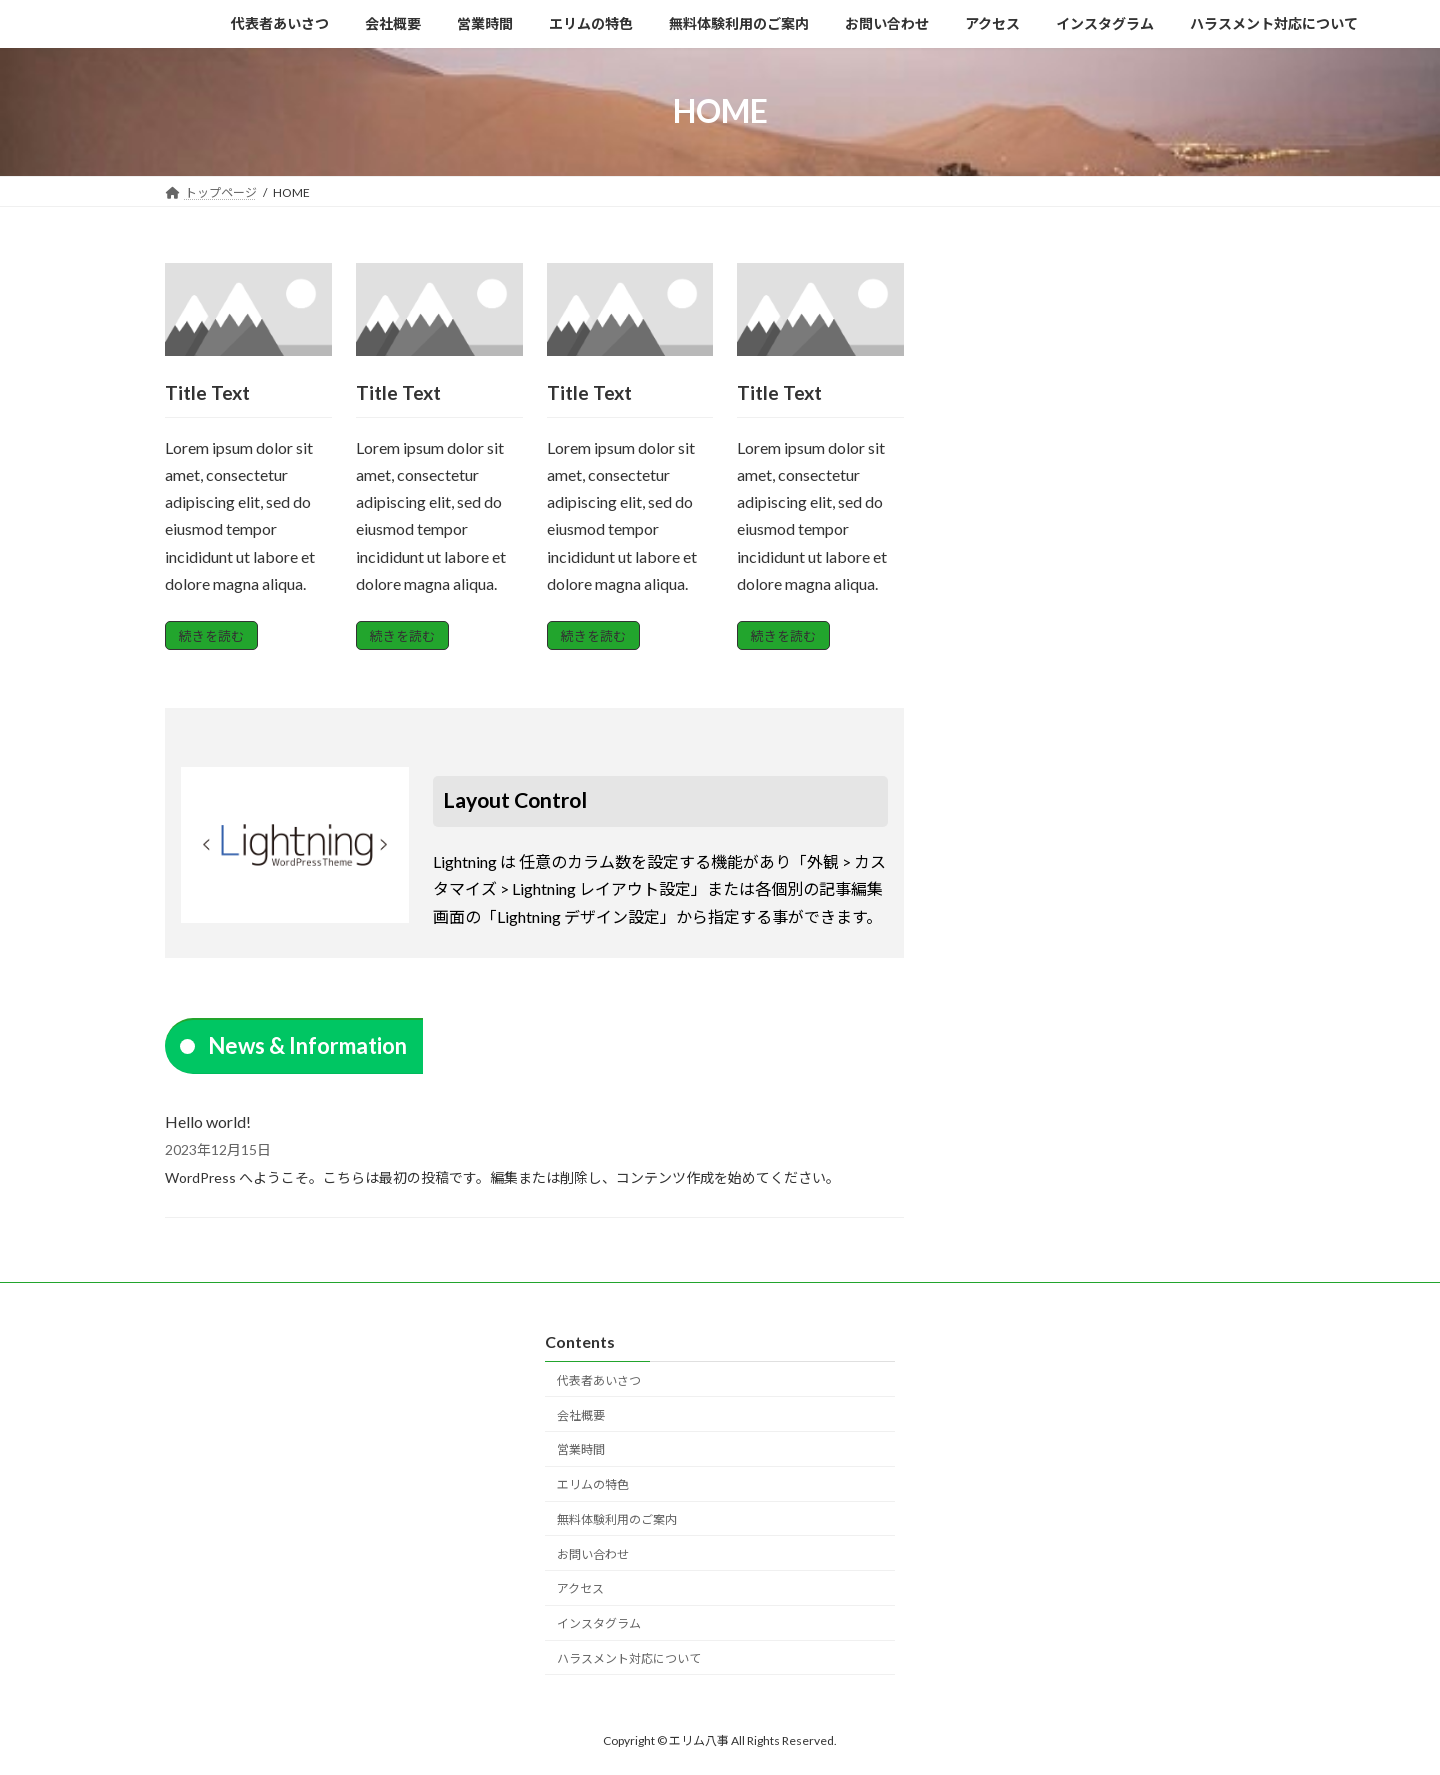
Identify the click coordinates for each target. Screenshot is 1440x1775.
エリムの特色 (593, 1484)
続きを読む (211, 636)
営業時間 (581, 1449)
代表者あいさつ (599, 1379)
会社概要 (581, 1414)
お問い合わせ (593, 1553)
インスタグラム (599, 1623)
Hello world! (208, 1121)
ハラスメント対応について (629, 1658)
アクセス (580, 1588)
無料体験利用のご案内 (617, 1519)
